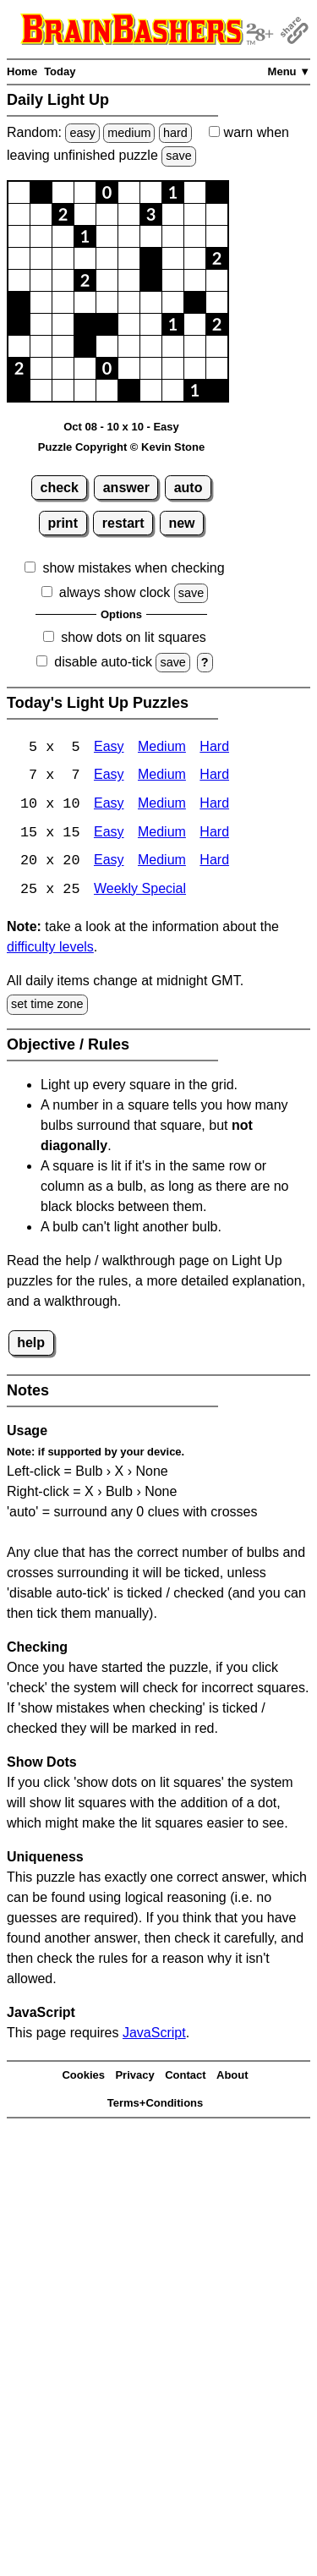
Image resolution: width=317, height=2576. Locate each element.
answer (126, 487)
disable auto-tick (103, 662)
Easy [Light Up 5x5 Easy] (109, 748)
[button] (19, 192)
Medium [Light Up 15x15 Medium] (162, 834)
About (232, 2077)
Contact (185, 2077)
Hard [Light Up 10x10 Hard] (214, 805)
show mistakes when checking (133, 568)
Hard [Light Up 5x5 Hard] (214, 748)
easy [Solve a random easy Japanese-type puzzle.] (82, 133)
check (60, 487)
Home (22, 71)
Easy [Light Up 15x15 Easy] (109, 834)
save (178, 155)
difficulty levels (50, 949)
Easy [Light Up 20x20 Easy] (109, 863)
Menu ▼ (289, 71)
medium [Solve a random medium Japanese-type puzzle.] (128, 133)
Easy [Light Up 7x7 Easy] (109, 777)
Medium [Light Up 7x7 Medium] (162, 777)
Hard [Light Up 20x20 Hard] (214, 863)
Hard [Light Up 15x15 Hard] (214, 834)
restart (123, 523)
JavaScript (154, 2034)
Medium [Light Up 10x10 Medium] (162, 805)
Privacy (134, 2077)
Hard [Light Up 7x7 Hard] (214, 777)
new (181, 523)
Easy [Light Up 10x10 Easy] (109, 805)
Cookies (83, 2077)
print (62, 523)
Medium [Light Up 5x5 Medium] (162, 748)
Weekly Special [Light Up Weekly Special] (140, 892)
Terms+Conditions (155, 2104)
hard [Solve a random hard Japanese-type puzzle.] (175, 133)
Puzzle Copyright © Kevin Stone (121, 447)
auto (188, 487)
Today (59, 71)
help (31, 1344)
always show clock (115, 592)
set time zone (47, 1006)
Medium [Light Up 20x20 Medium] (162, 863)
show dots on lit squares (133, 637)
